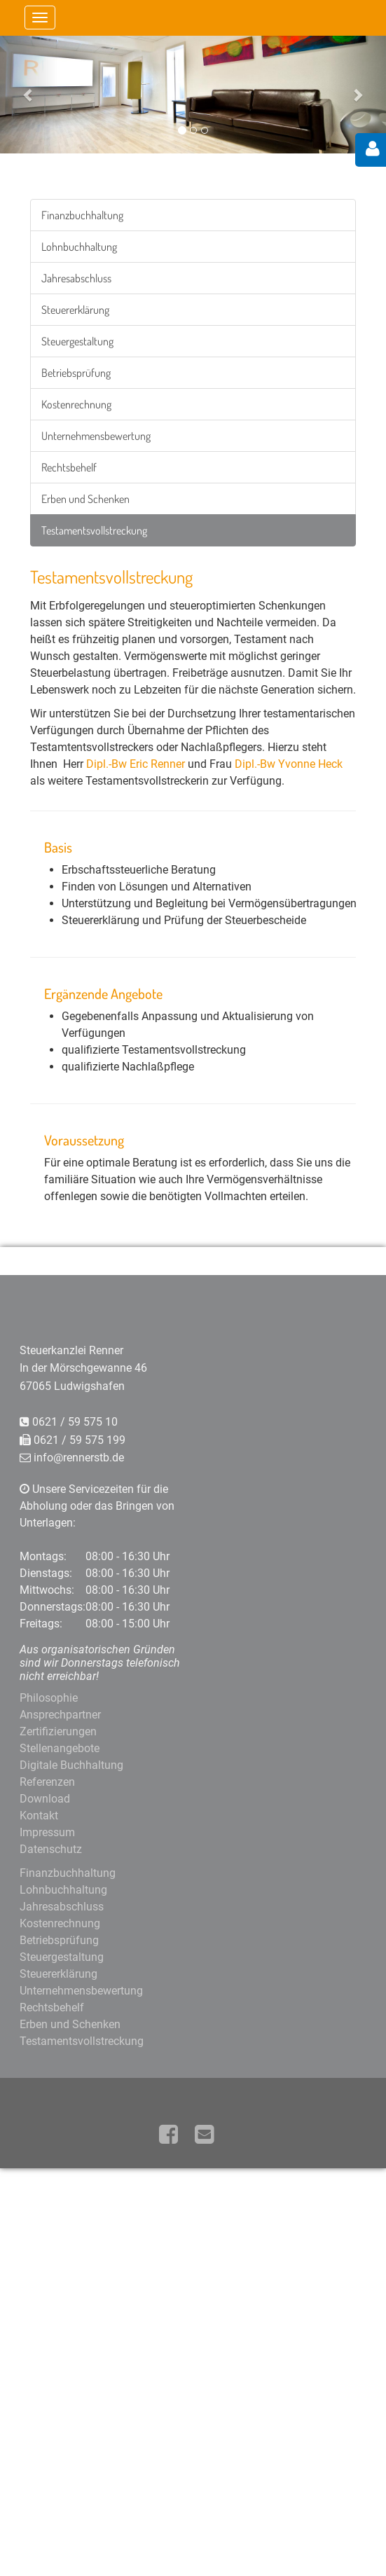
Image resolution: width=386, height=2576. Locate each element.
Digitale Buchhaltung (71, 1765)
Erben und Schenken (85, 499)
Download (45, 1798)
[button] (29, 94)
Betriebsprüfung (76, 373)
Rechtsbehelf (69, 467)
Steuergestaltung (77, 341)
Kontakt (39, 1815)
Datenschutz (51, 1849)
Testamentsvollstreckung (94, 530)
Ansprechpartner (60, 1714)
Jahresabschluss (76, 278)
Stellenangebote (59, 1748)
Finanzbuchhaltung (82, 215)
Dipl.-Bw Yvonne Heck (289, 764)
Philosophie (49, 1697)
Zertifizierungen (58, 1731)
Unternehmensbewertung (96, 436)
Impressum (47, 1832)
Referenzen (47, 1782)
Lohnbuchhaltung (79, 247)
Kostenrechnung (76, 404)
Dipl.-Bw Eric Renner (135, 764)
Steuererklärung (75, 310)
